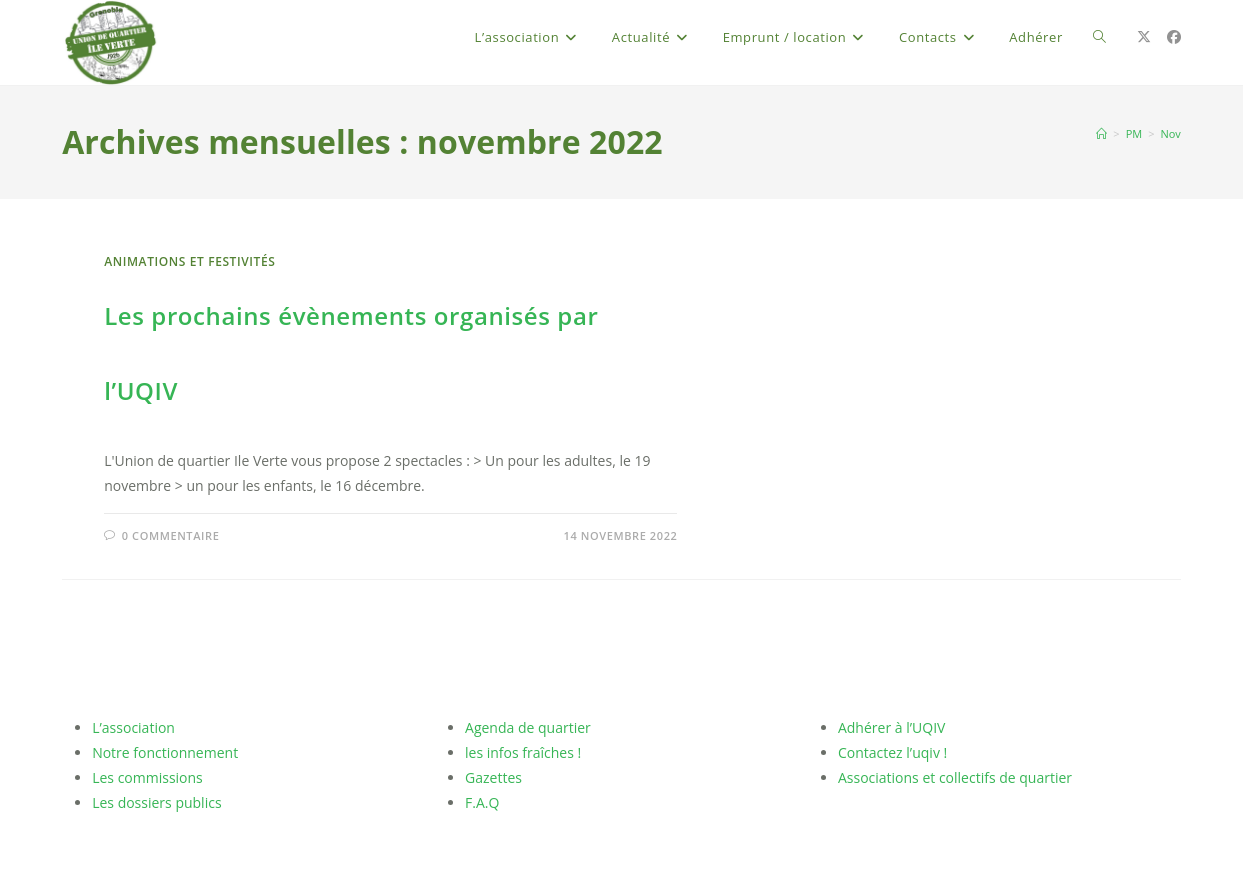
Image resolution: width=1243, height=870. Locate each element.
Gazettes (493, 777)
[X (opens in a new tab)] (1144, 37)
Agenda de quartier (528, 727)
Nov (1170, 133)
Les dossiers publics (156, 802)
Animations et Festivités (189, 261)
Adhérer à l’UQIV (891, 727)
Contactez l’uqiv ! (892, 752)
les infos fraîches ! (523, 752)
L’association (133, 727)
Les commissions (147, 777)
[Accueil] (1101, 133)
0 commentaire (171, 535)
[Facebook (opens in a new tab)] (1174, 37)
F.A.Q (482, 802)
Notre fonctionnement (165, 752)
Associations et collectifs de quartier (955, 777)
